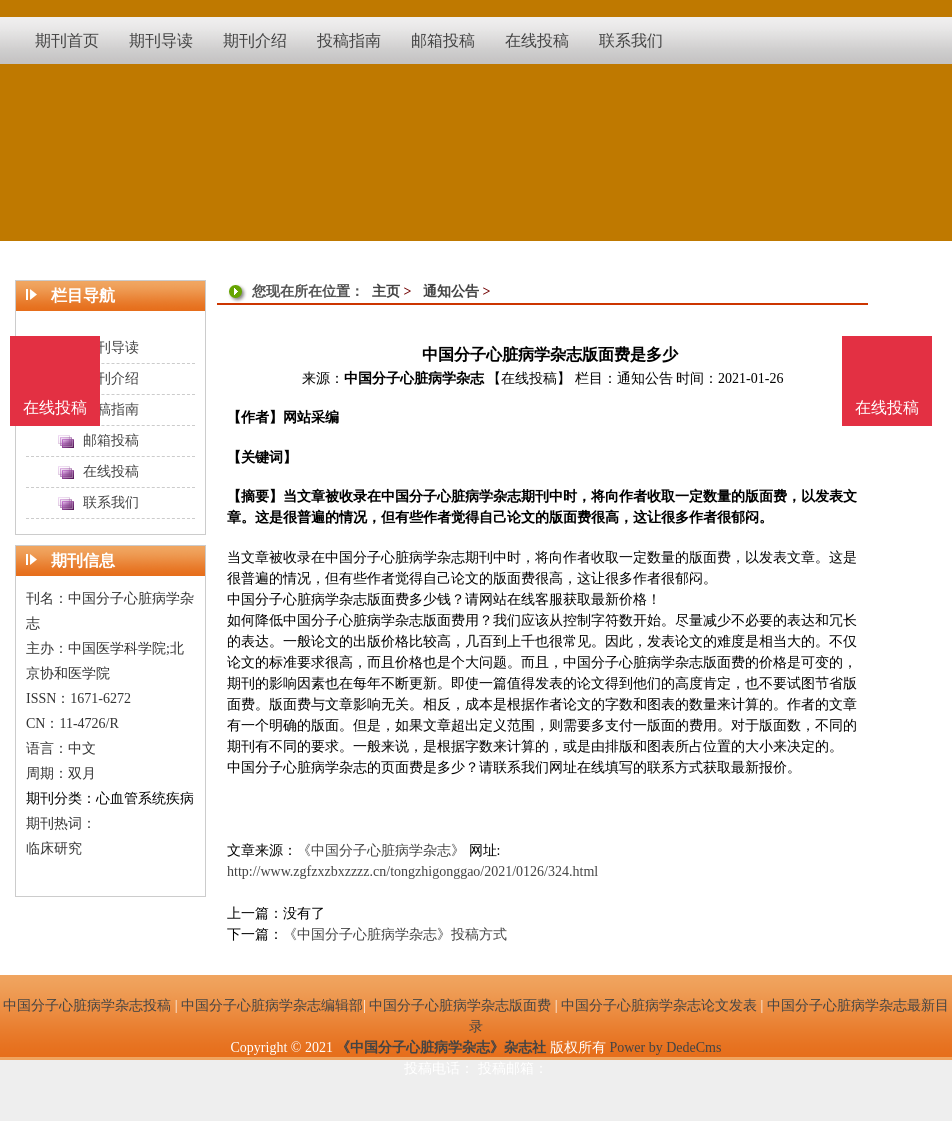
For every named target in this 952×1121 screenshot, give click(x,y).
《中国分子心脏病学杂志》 (381, 850)
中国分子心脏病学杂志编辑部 (272, 1005)
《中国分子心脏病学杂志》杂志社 (441, 1047)
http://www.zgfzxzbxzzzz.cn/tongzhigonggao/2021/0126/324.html (412, 871)
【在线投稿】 (529, 378)
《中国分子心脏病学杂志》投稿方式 (395, 934)
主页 (386, 291)
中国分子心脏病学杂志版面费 (460, 1005)
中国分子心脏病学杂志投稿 (87, 1005)
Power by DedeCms (665, 1047)
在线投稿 (887, 407)
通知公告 (451, 291)
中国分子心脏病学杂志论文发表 (659, 1005)
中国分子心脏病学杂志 (414, 378)
